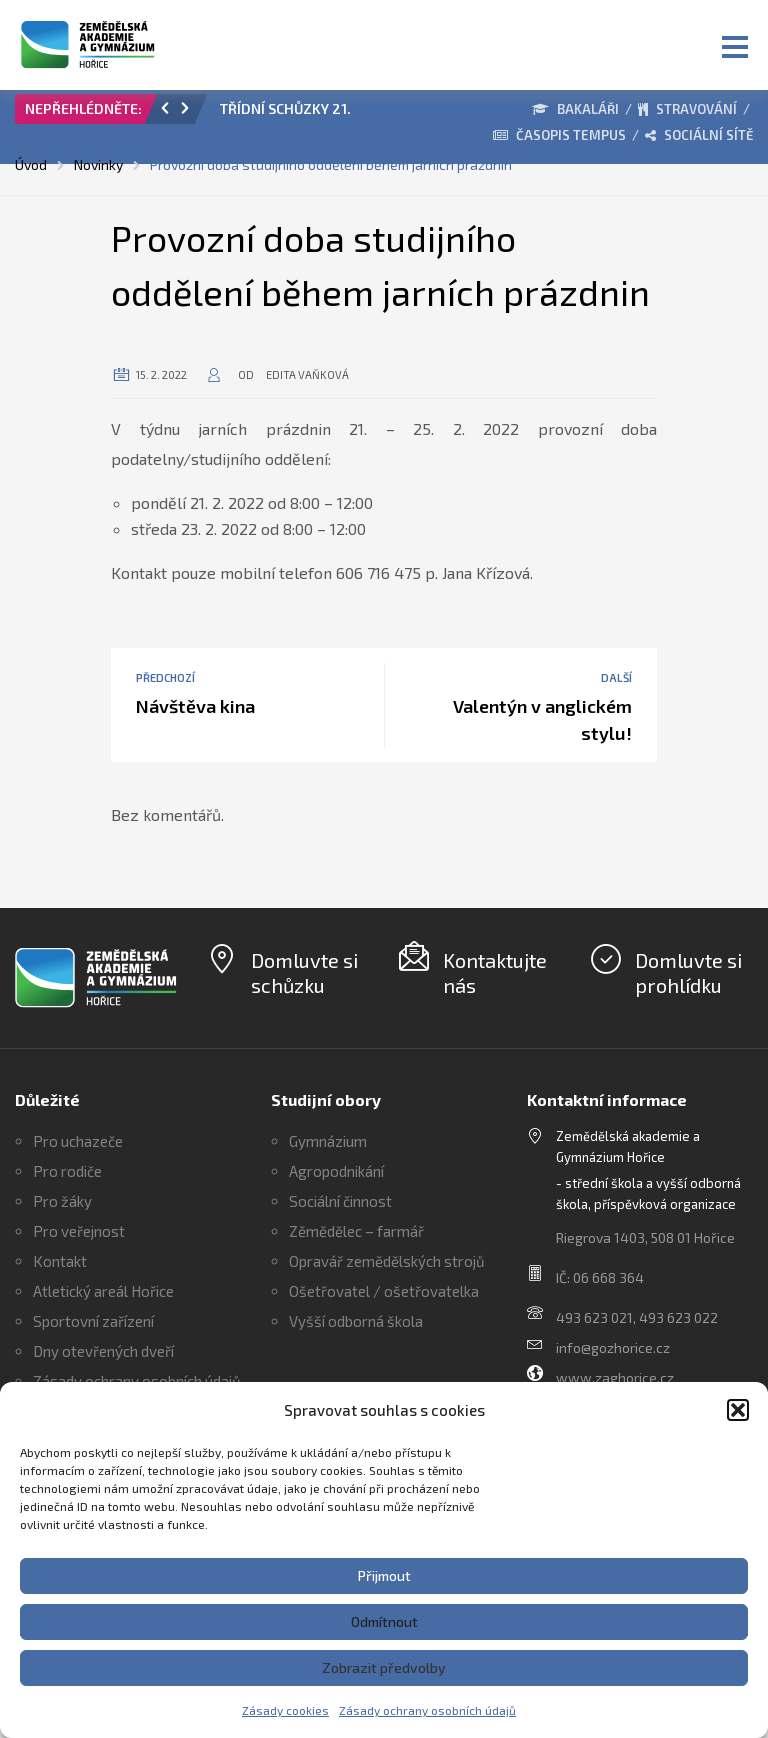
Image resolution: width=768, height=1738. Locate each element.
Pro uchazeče (78, 1141)
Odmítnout (384, 1621)
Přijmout (384, 1575)
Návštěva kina (195, 706)
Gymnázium (328, 1141)
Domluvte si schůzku (304, 972)
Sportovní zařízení (93, 1321)
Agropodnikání (336, 1171)
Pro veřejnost (79, 1231)
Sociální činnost (340, 1201)
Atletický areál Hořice (103, 1291)
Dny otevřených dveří (103, 1351)
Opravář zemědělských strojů (387, 1261)
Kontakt (60, 1261)
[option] (287, 114)
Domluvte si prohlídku (688, 972)
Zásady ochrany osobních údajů (427, 1710)
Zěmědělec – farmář (356, 1231)
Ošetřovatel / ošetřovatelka (384, 1291)
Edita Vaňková (307, 374)
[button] (738, 1410)
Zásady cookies (285, 1710)
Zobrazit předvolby (384, 1667)
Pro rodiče (67, 1171)
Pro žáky (62, 1201)
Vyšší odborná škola (356, 1321)
